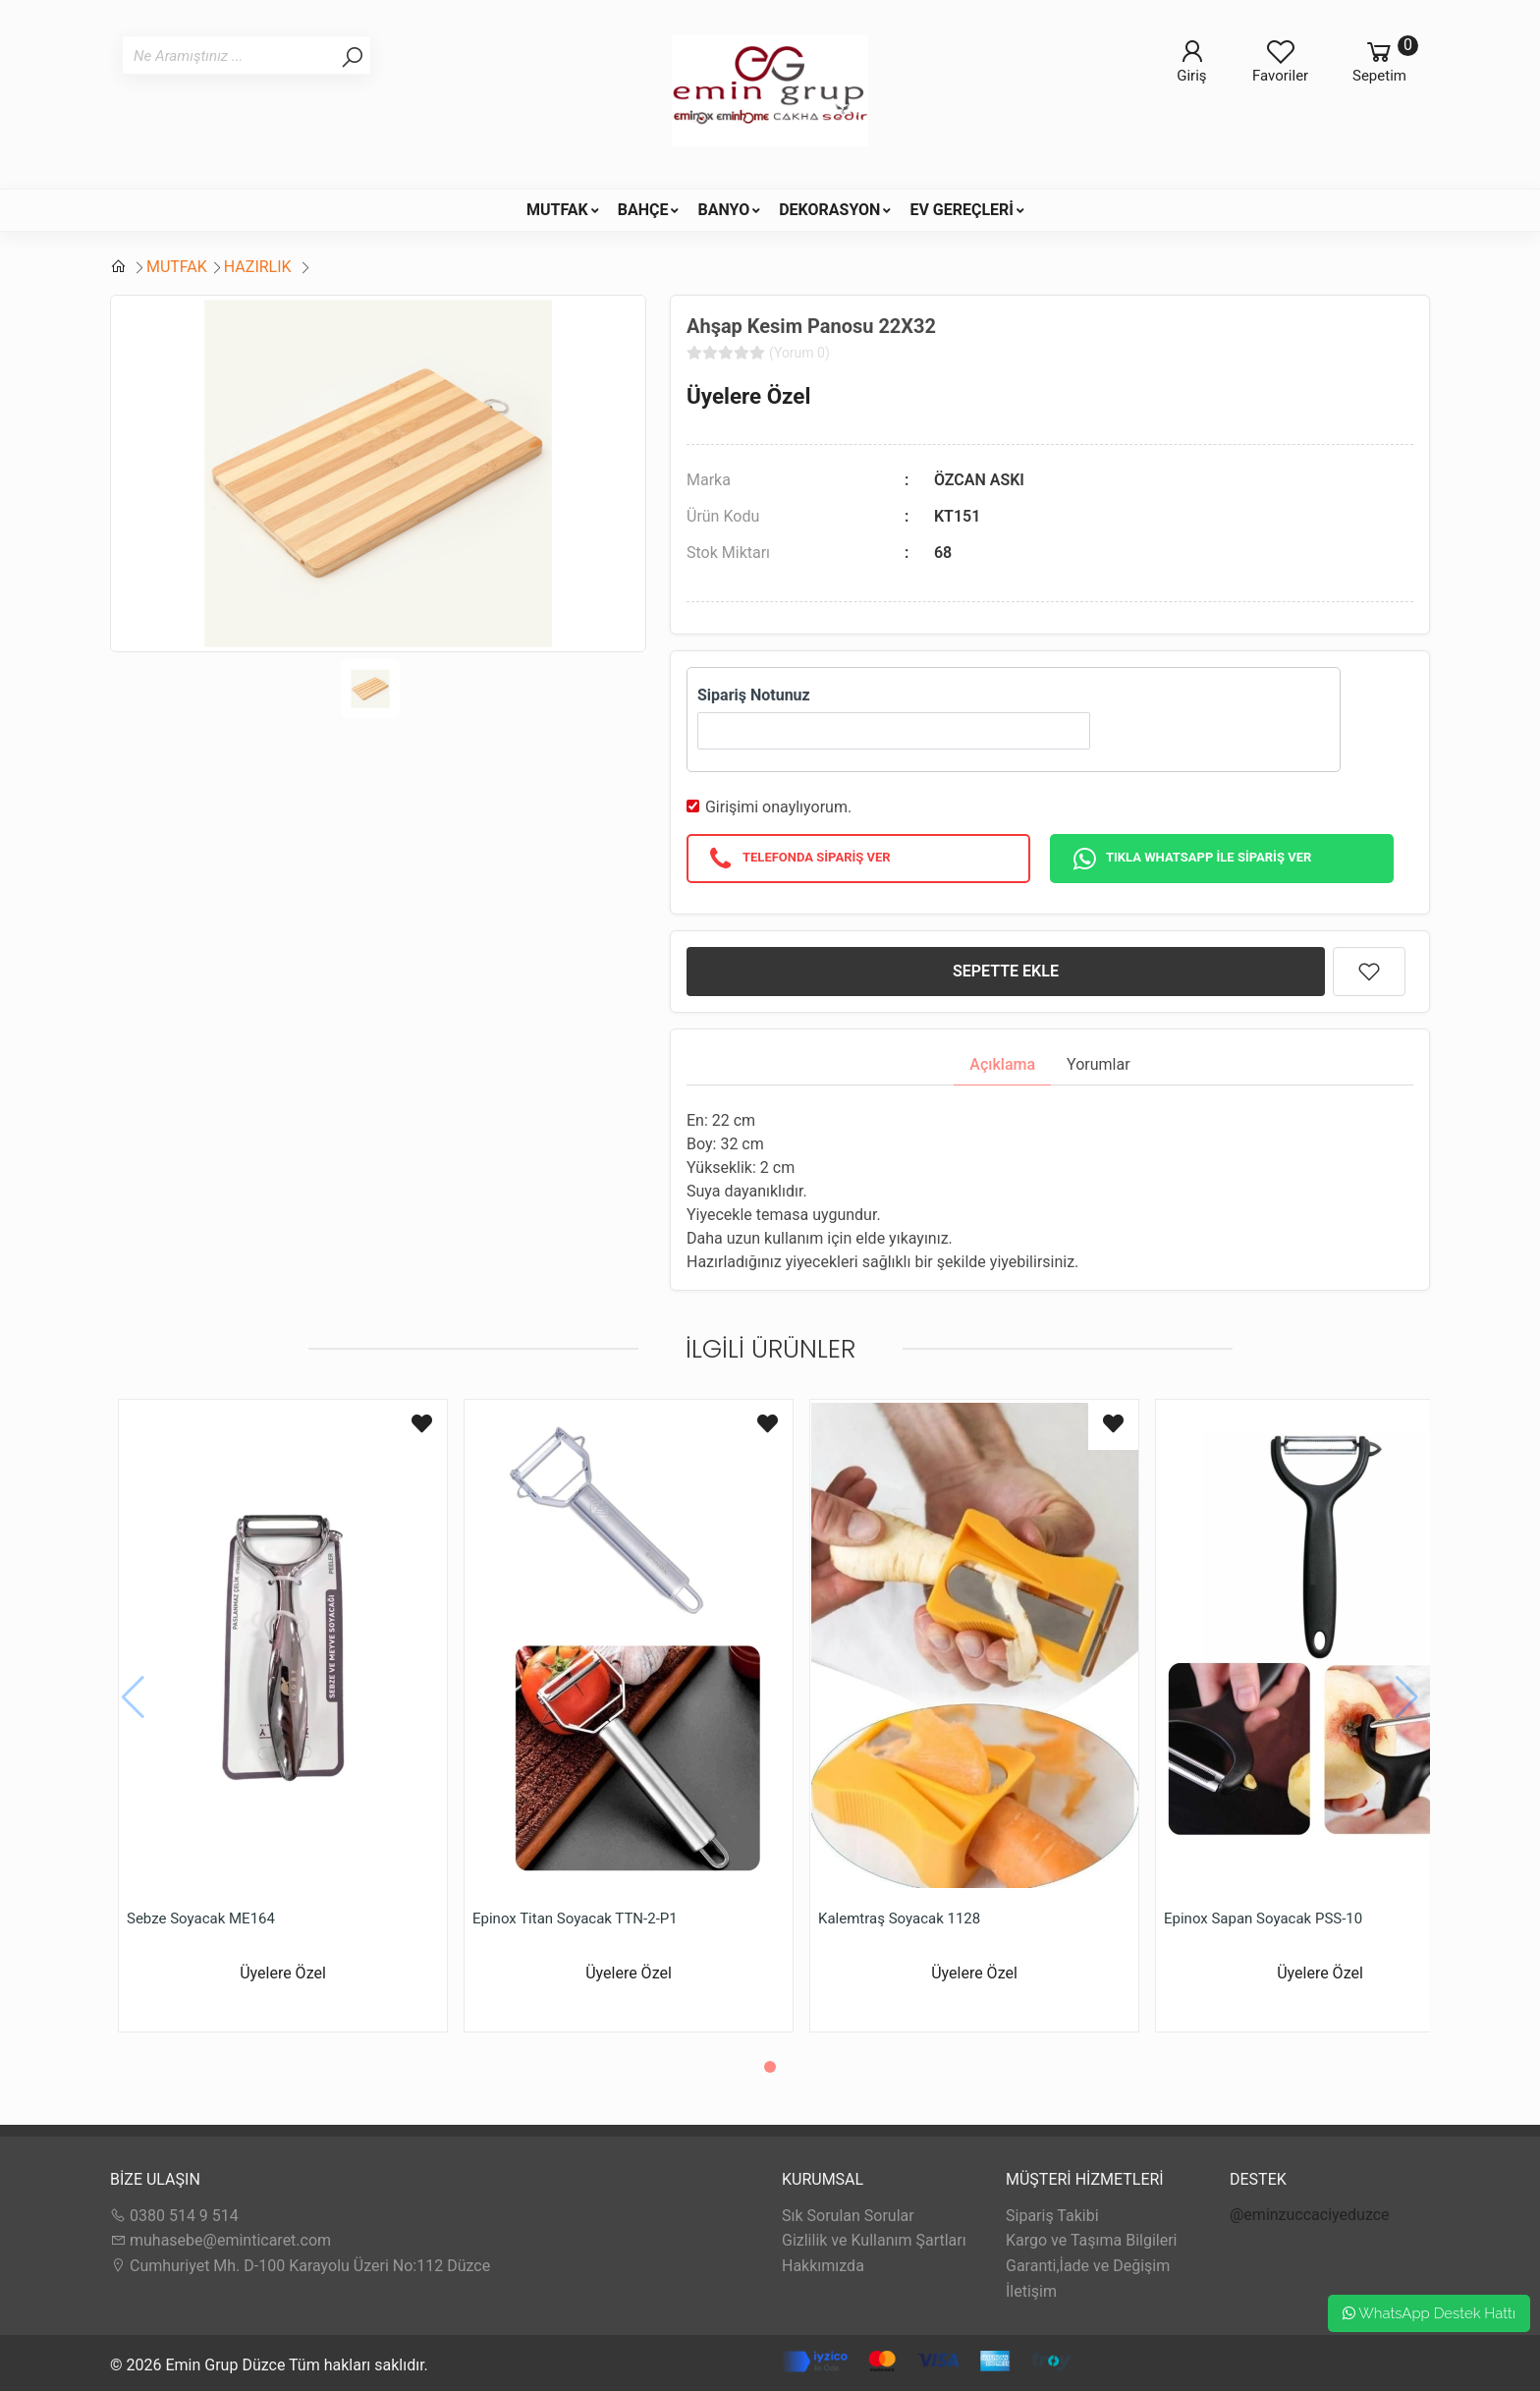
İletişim (1031, 2291)
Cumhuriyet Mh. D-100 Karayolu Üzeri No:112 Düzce (300, 2265)
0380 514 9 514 (174, 2215)
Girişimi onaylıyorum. (778, 807)
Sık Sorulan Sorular (848, 2215)
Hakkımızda (823, 2265)
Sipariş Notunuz (753, 695)
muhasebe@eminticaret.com (220, 2240)
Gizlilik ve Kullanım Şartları (874, 2240)
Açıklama (1002, 1064)
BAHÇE (643, 209)
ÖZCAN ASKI (979, 480)
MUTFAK (557, 209)
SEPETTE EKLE (1006, 971)
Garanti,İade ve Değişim (1088, 2265)
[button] (770, 2067)
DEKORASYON (829, 209)
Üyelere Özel (748, 396)
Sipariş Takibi (1052, 2215)
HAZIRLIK (260, 266)
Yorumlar (1098, 1064)
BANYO (723, 209)
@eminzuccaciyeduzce (1310, 2214)
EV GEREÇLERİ (961, 209)
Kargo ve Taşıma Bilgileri (1091, 2240)
